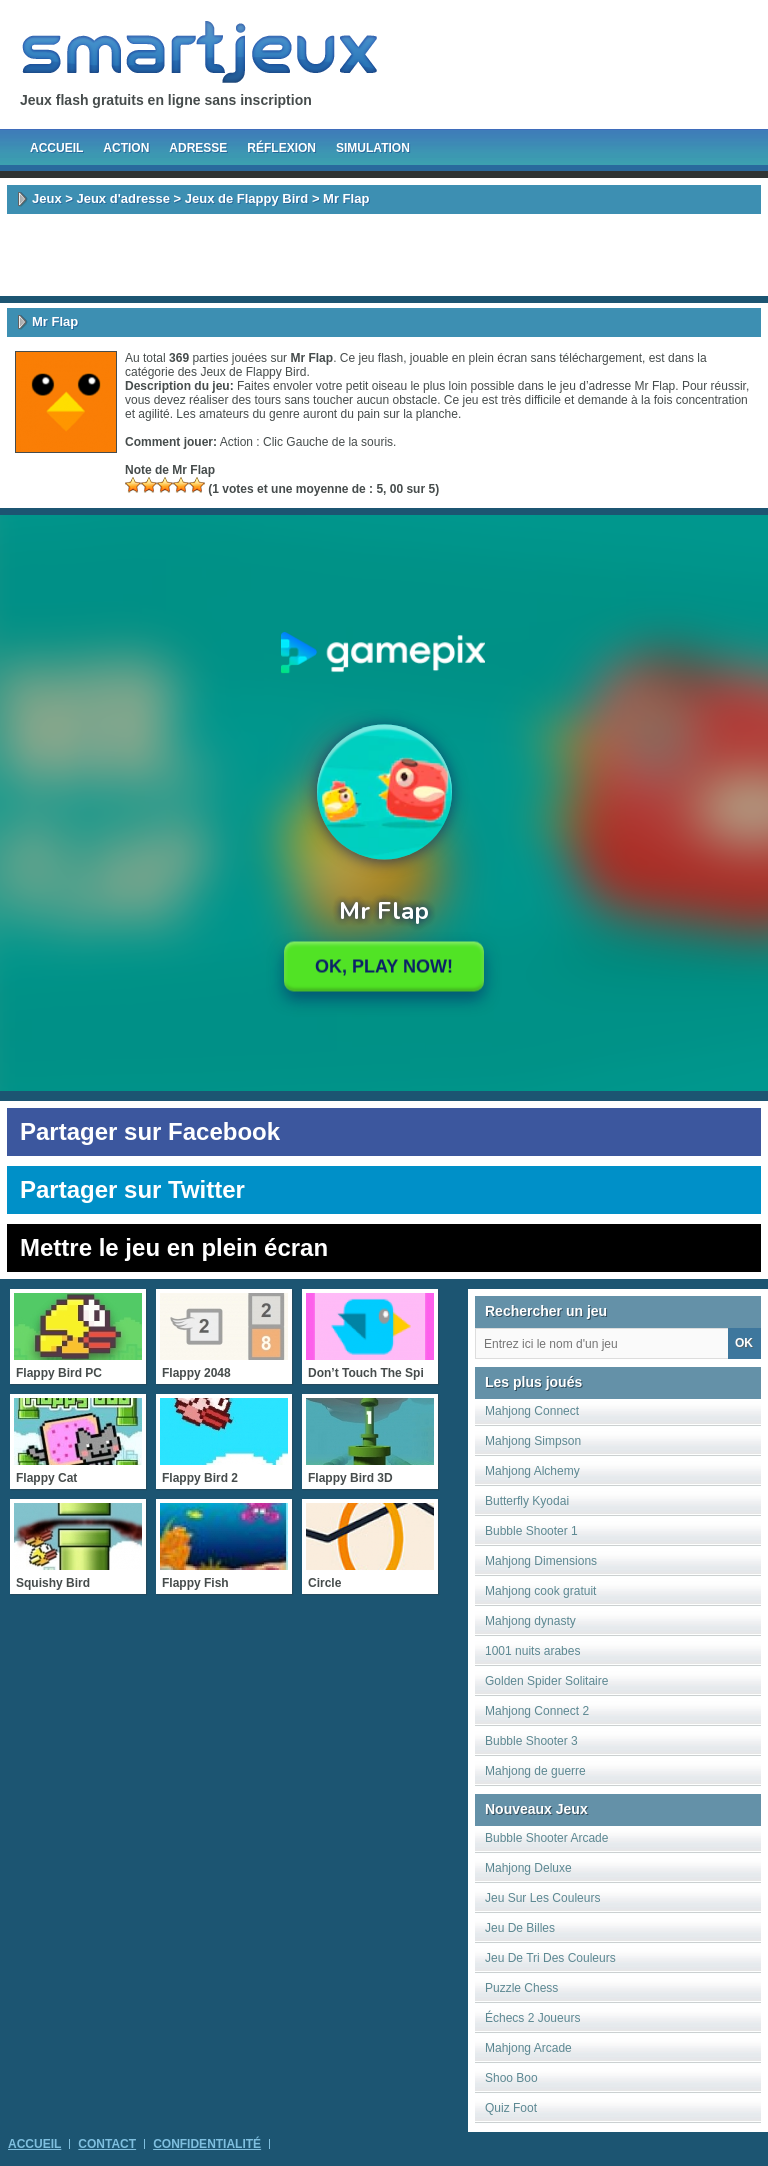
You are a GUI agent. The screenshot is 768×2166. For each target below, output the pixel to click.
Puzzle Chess (521, 1988)
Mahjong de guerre (535, 1771)
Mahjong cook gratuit (540, 1591)
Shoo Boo (511, 2078)
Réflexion (281, 148)
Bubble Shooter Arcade (546, 1838)
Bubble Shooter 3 (531, 1741)
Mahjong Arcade (528, 2048)
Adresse (198, 148)
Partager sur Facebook (150, 1131)
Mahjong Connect (532, 1411)
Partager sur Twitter (132, 1189)
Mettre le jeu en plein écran (174, 1247)
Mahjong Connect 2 (537, 1711)
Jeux (47, 198)
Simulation (373, 148)
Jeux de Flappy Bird (247, 198)
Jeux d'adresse (122, 198)
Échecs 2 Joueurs (532, 2018)
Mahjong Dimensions (541, 1561)
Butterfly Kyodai (527, 1501)
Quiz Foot (511, 2108)
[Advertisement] (384, 255)
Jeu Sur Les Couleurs (542, 1898)
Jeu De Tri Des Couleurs (550, 1958)
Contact (107, 2144)
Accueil (56, 148)
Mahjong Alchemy (532, 1471)
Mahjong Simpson (533, 1441)
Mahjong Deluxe (528, 1868)
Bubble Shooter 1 (531, 1531)
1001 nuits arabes (532, 1651)
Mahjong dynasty (530, 1621)
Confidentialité (207, 2144)
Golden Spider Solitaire (546, 1681)
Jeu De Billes (520, 1928)
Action (126, 148)
